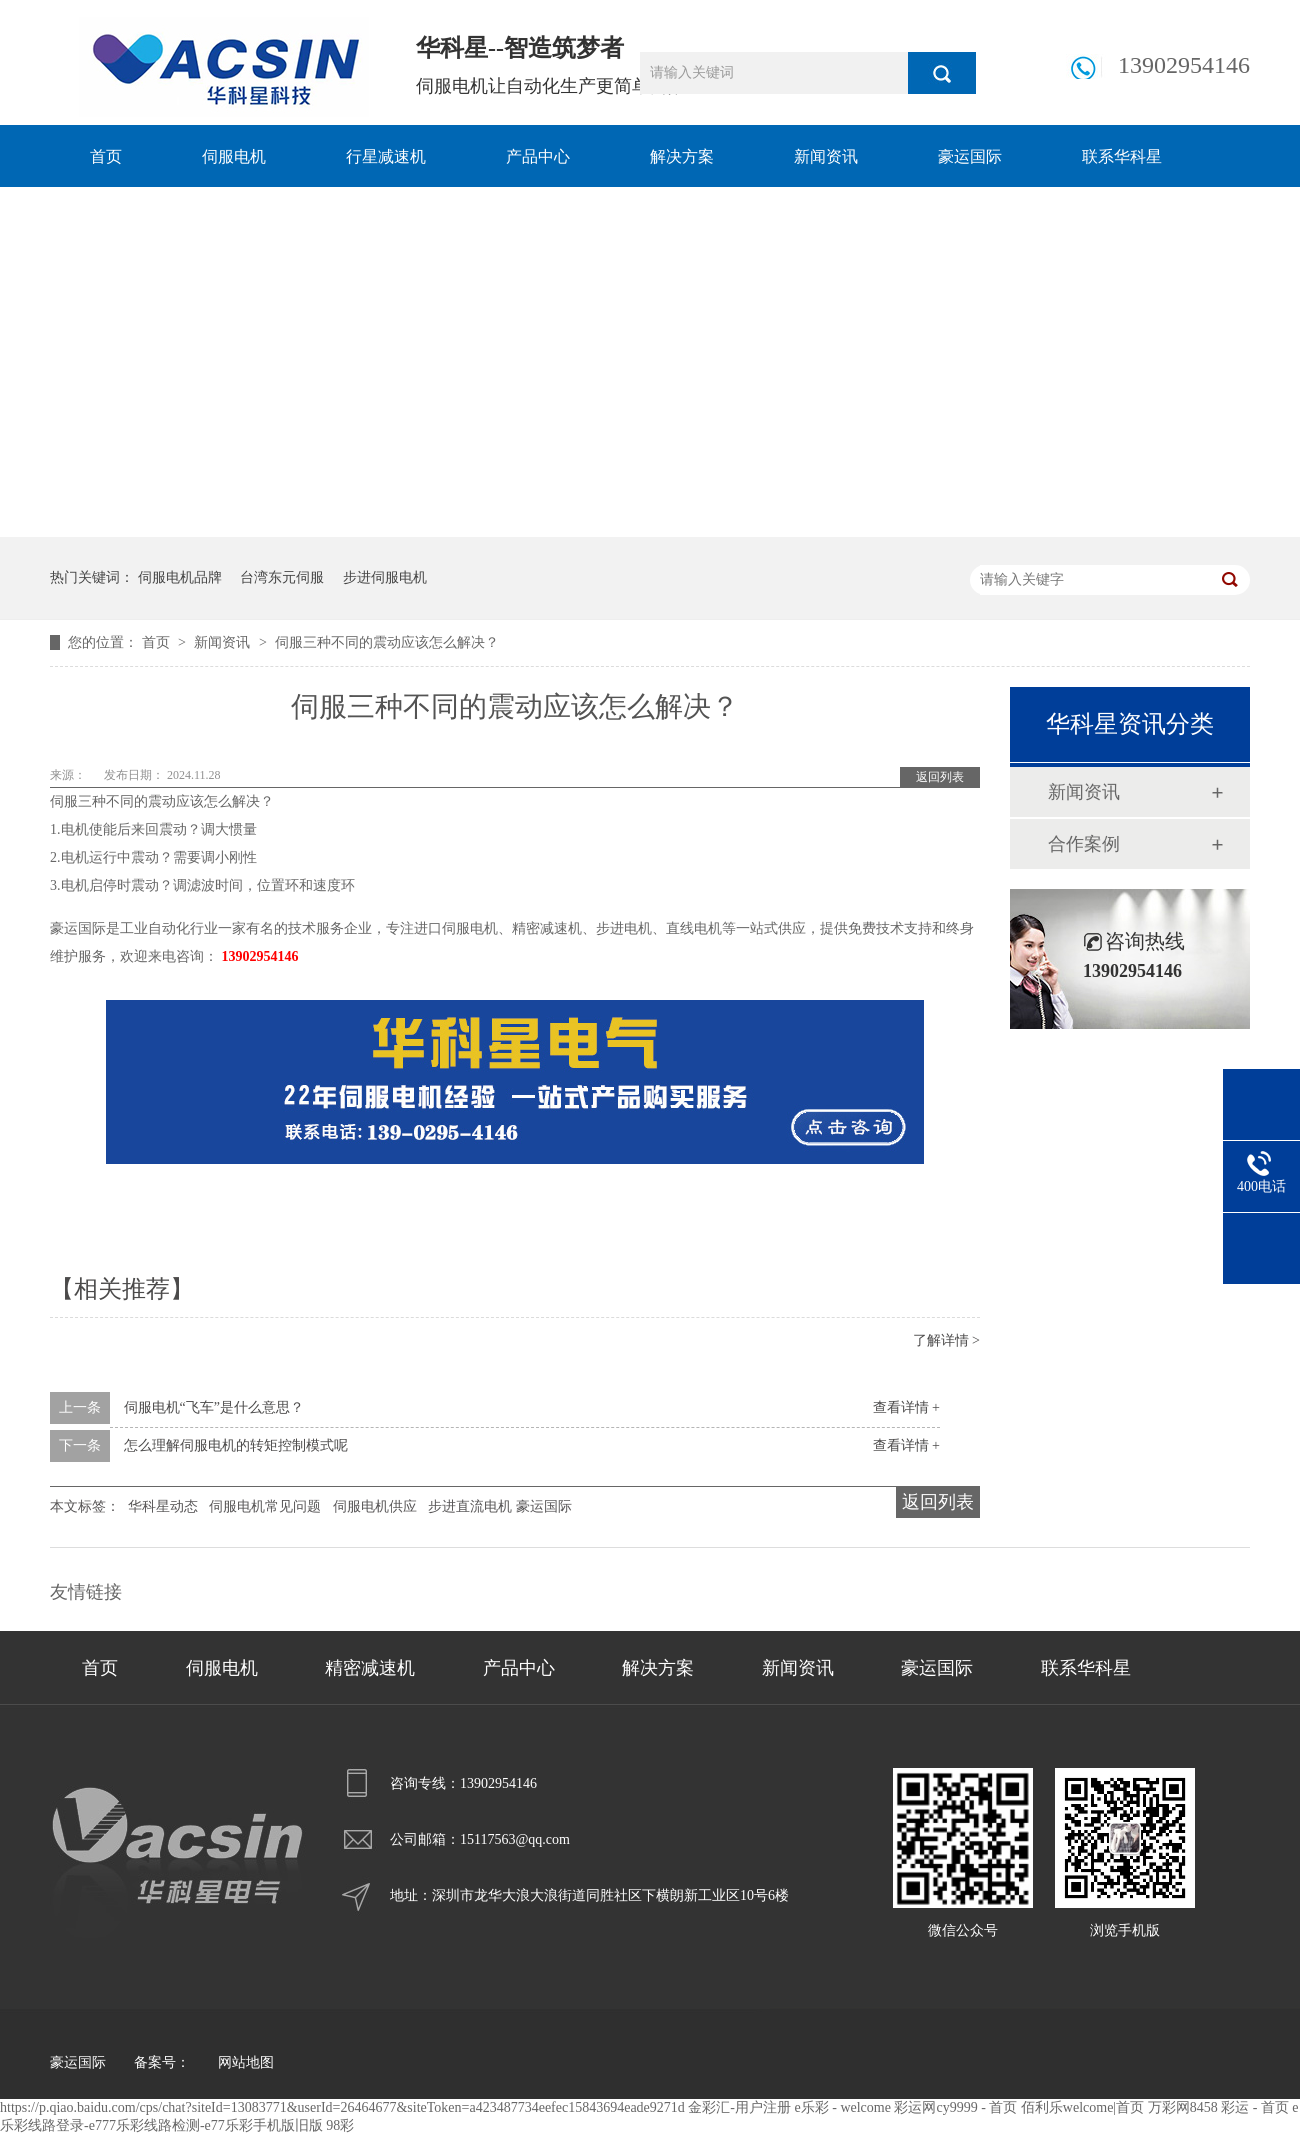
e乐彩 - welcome (843, 2107)
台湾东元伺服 (282, 577)
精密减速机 (370, 1668)
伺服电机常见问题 (265, 1506)
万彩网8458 (1183, 2107)
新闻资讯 (826, 156)
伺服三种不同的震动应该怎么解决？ (387, 642)
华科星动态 (163, 1506)
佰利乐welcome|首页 (1082, 2107)
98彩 (340, 2125)
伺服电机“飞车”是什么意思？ (214, 1407)
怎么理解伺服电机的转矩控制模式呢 (236, 1445)
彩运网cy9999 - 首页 (955, 2107)
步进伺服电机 (385, 577)
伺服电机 (234, 156)
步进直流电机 (470, 1506)
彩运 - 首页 (1255, 2107)
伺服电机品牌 (180, 577)
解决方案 (682, 156)
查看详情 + (906, 1407)
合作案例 (1084, 844)
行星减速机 (386, 156)
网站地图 (246, 2062)
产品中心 (538, 156)
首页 (106, 156)
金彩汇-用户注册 (739, 2107)
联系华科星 (1122, 156)
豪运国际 (970, 156)
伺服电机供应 (375, 1506)
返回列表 (940, 777)
